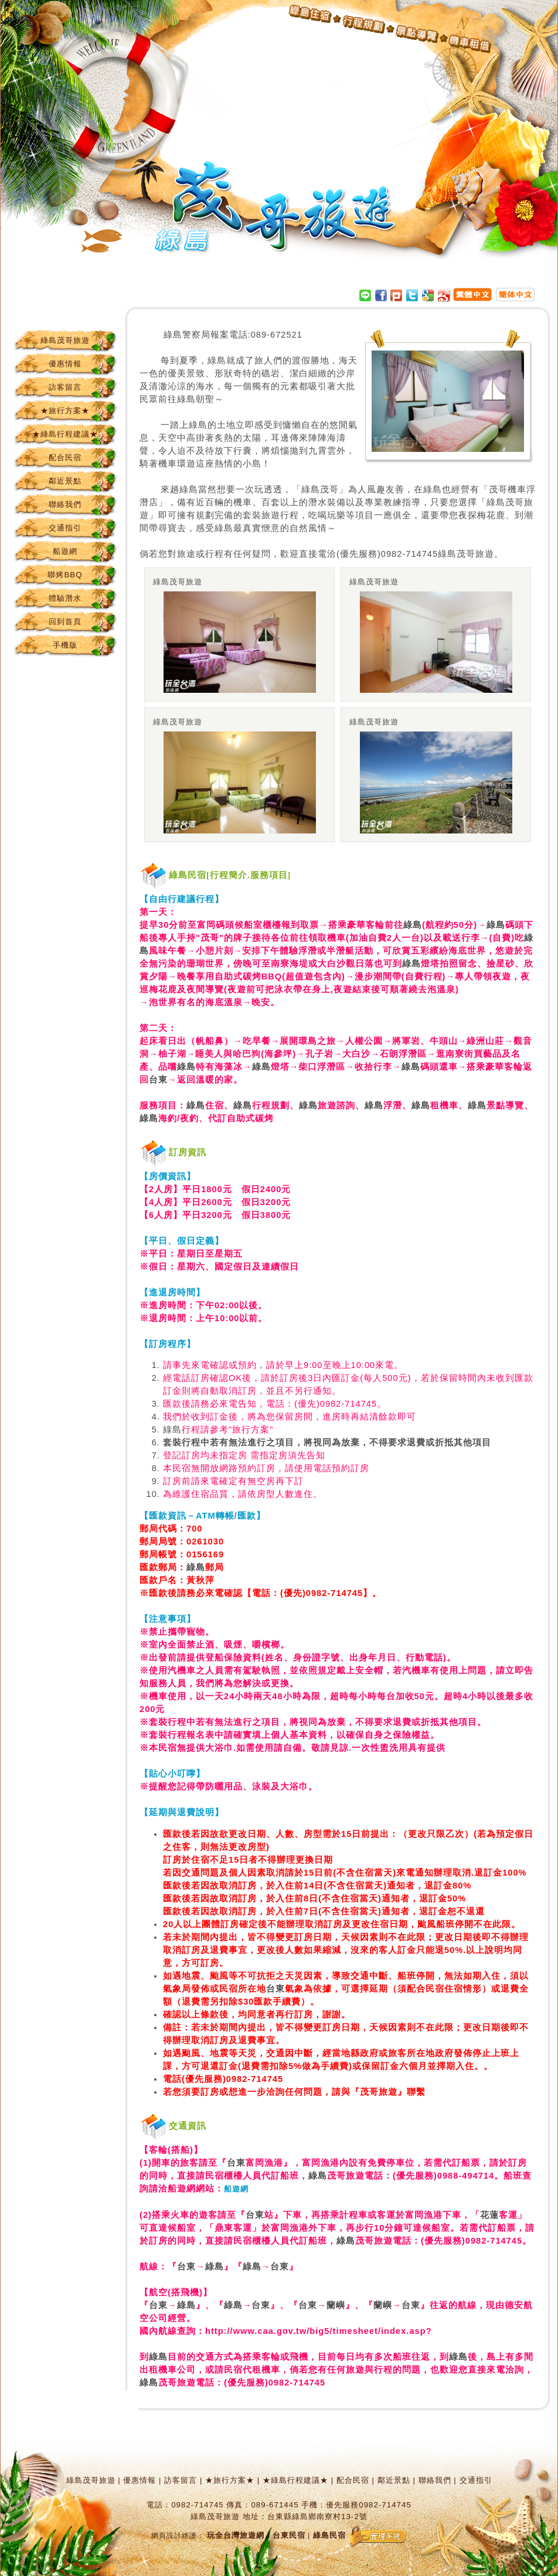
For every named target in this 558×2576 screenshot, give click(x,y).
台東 (158, 1079)
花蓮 (489, 2215)
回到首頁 (65, 621)
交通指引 (65, 527)
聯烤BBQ (64, 574)
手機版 (65, 645)
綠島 (173, 334)
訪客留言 (65, 387)
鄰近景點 (65, 481)
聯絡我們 (65, 504)
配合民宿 (65, 457)
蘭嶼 (335, 2305)
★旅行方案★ (65, 410)
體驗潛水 (65, 598)
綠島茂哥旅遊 (65, 340)
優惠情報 (65, 363)
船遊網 (65, 551)
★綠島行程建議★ (65, 434)
